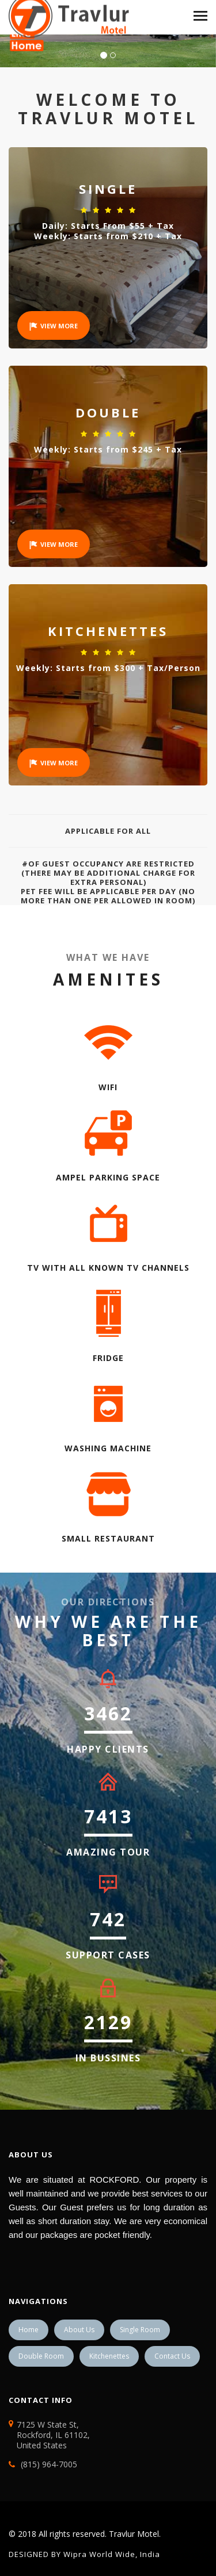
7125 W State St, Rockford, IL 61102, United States (49, 2435)
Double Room (41, 2356)
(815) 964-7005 (49, 2464)
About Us (79, 2329)
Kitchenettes (109, 2356)
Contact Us (172, 2356)
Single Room (140, 2329)
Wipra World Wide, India (110, 2554)
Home (28, 2329)
